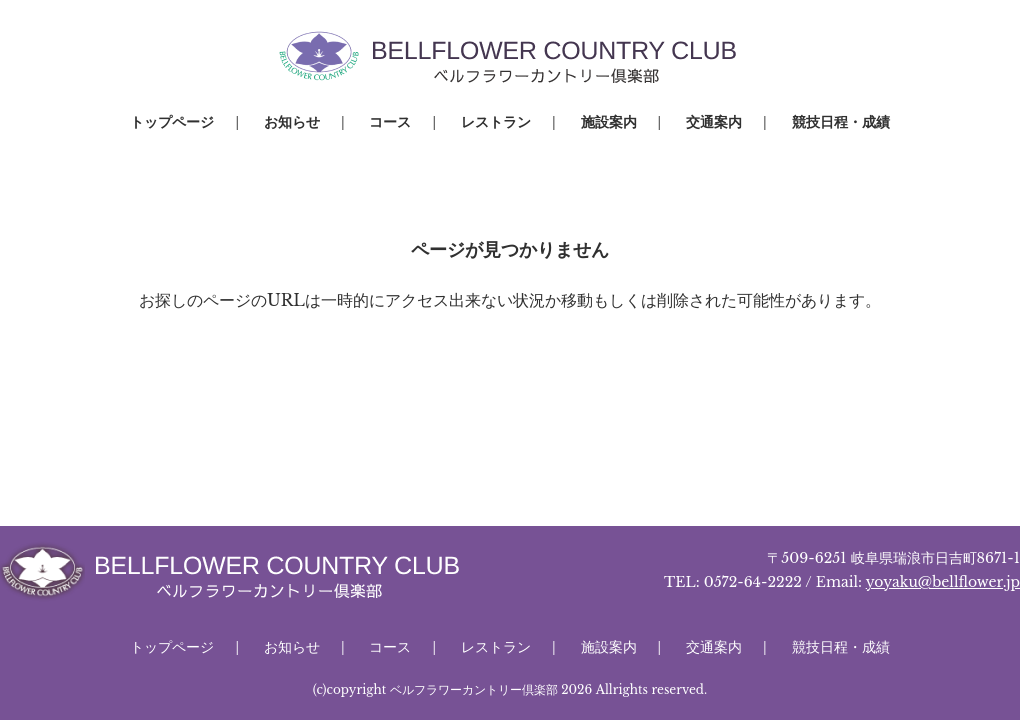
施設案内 (609, 122)
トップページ (172, 122)
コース (390, 122)
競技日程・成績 (841, 122)
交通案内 (714, 122)
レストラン (496, 122)
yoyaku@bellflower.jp (943, 582)
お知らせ (292, 122)
